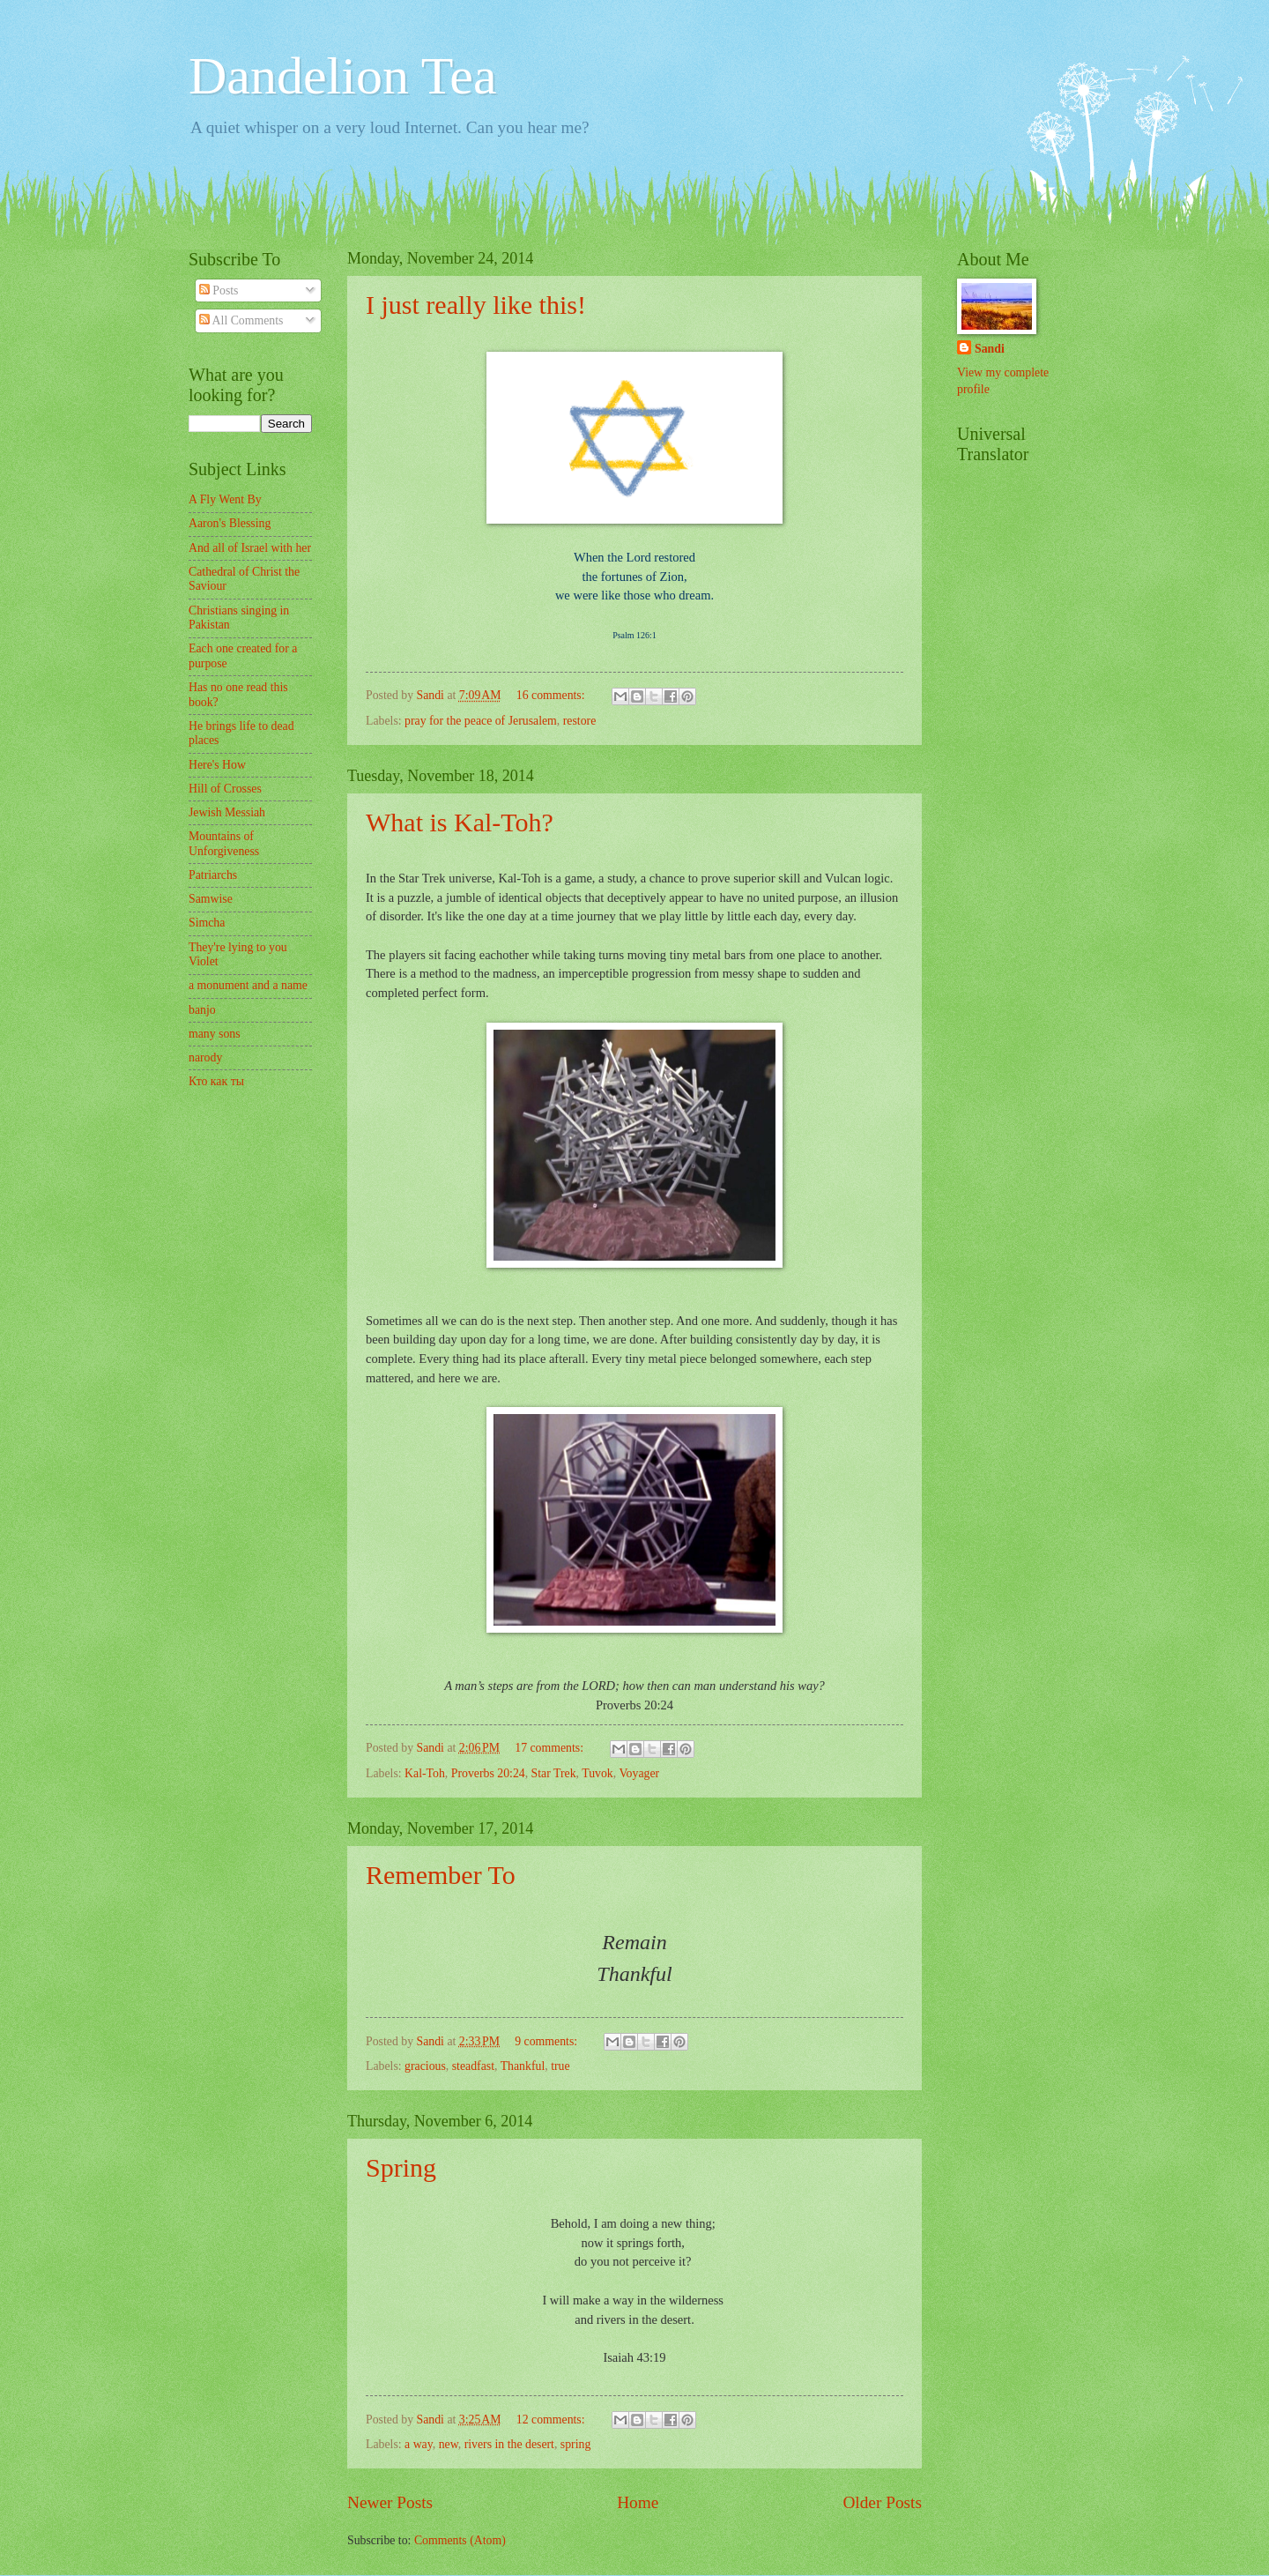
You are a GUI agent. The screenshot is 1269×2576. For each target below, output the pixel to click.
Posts (219, 290)
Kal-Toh (424, 1773)
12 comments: (552, 2419)
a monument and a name (248, 985)
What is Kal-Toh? (459, 822)
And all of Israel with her (250, 548)
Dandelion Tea (343, 76)
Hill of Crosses (225, 788)
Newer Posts (390, 2502)
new (448, 2444)
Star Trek (553, 1773)
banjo (202, 1009)
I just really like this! (476, 304)
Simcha (207, 922)
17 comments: (550, 1747)
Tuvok (597, 1773)
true (560, 2066)
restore (580, 720)
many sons (215, 1033)
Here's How (217, 764)
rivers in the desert (509, 2444)
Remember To (441, 1874)
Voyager (639, 1773)
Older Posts (882, 2502)
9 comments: (547, 2041)
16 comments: (552, 695)
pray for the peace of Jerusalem (480, 720)
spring (575, 2444)
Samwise (211, 898)
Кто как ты (216, 1081)
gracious (425, 2066)
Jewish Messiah (227, 812)
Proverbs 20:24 (488, 1773)
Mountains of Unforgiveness (224, 844)
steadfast (473, 2066)
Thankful (523, 2066)
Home (637, 2502)
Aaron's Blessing (230, 523)
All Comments (241, 320)
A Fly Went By (225, 499)
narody (205, 1057)
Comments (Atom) (460, 2540)
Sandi (990, 348)
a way (418, 2444)
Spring (401, 2167)
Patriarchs (213, 875)
